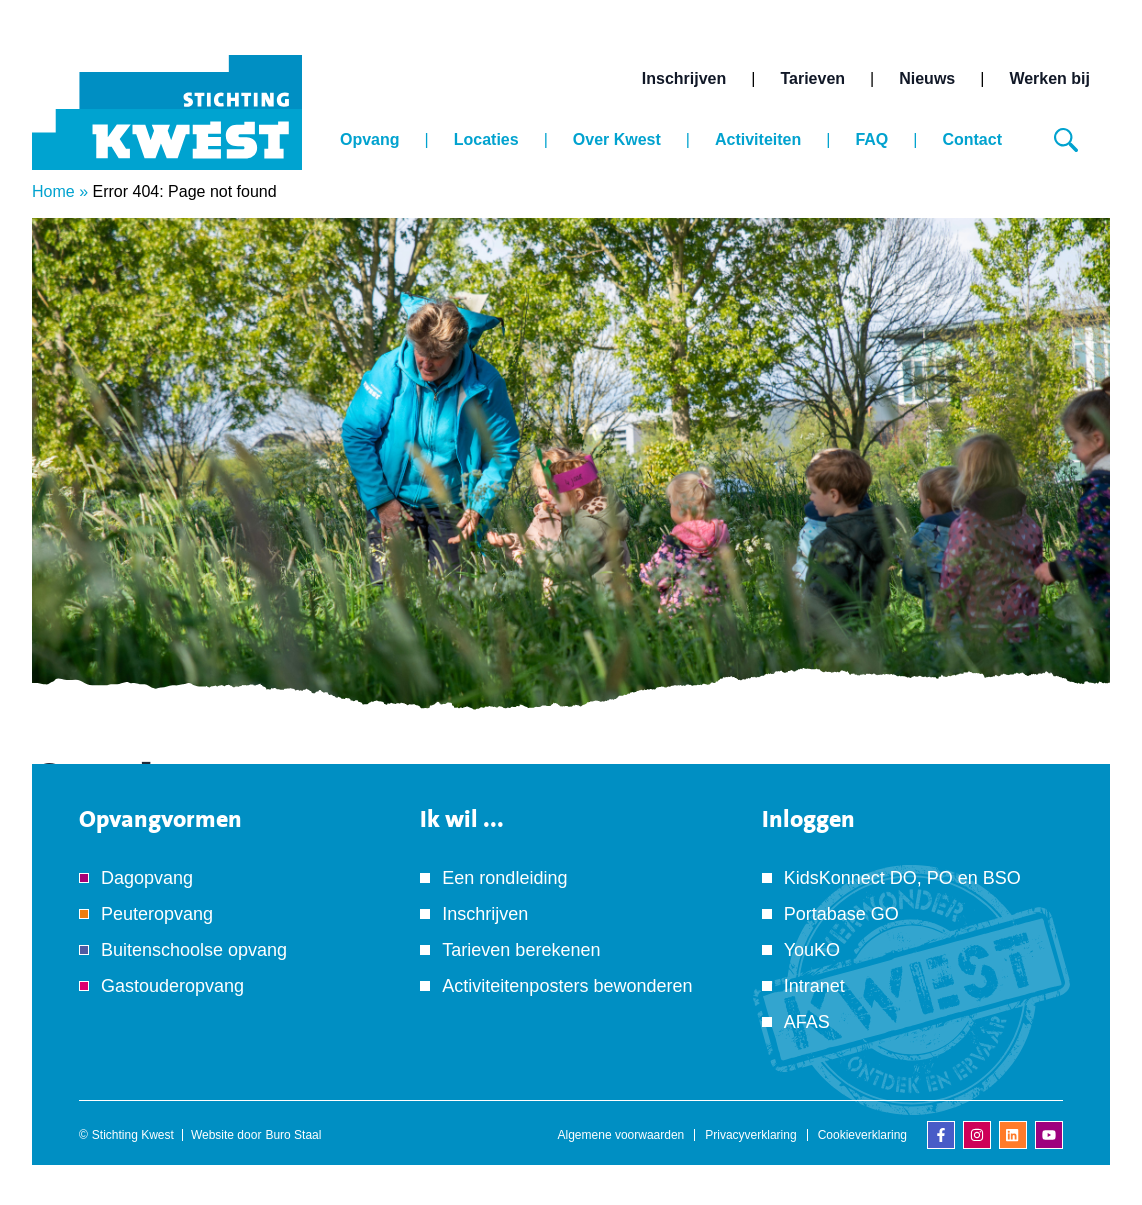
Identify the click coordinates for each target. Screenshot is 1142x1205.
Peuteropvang (157, 914)
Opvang (370, 139)
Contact (972, 139)
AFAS (807, 1022)
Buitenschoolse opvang (194, 950)
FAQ (871, 139)
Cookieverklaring (862, 1135)
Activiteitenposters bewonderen (567, 986)
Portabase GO (841, 914)
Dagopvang (147, 878)
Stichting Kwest (133, 1135)
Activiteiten (758, 139)
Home (53, 191)
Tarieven (812, 78)
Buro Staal (293, 1135)
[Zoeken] (1066, 140)
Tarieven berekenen (521, 950)
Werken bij (1049, 78)
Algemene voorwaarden (621, 1135)
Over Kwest (617, 139)
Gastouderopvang (172, 986)
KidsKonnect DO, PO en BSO (902, 878)
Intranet (814, 986)
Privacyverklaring (750, 1135)
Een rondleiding (504, 878)
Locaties (486, 139)
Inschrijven (684, 78)
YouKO (812, 950)
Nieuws (927, 78)
